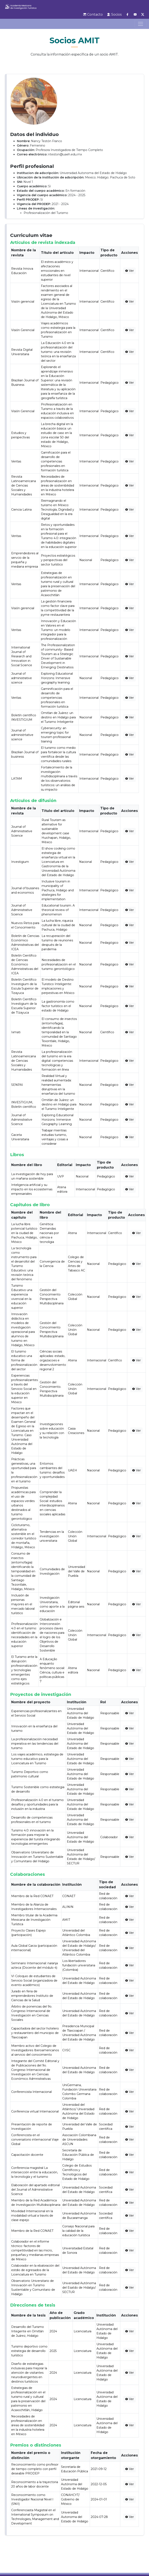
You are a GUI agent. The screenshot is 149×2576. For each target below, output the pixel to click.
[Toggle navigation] (140, 24)
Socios (114, 14)
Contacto (93, 14)
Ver (129, 271)
